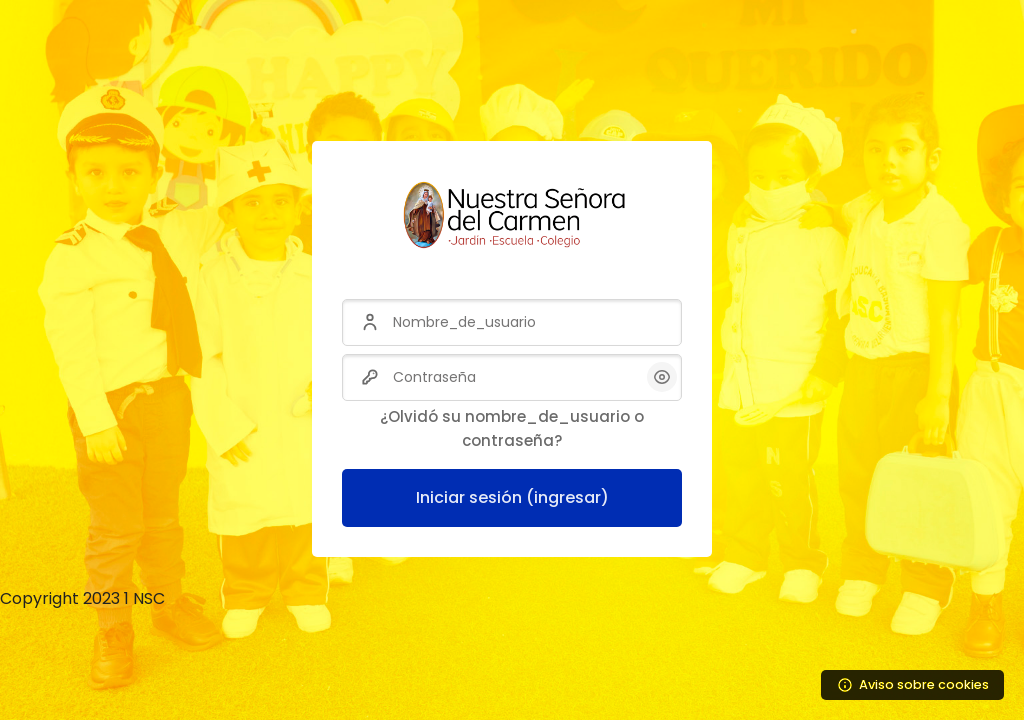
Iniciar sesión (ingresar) (512, 497)
